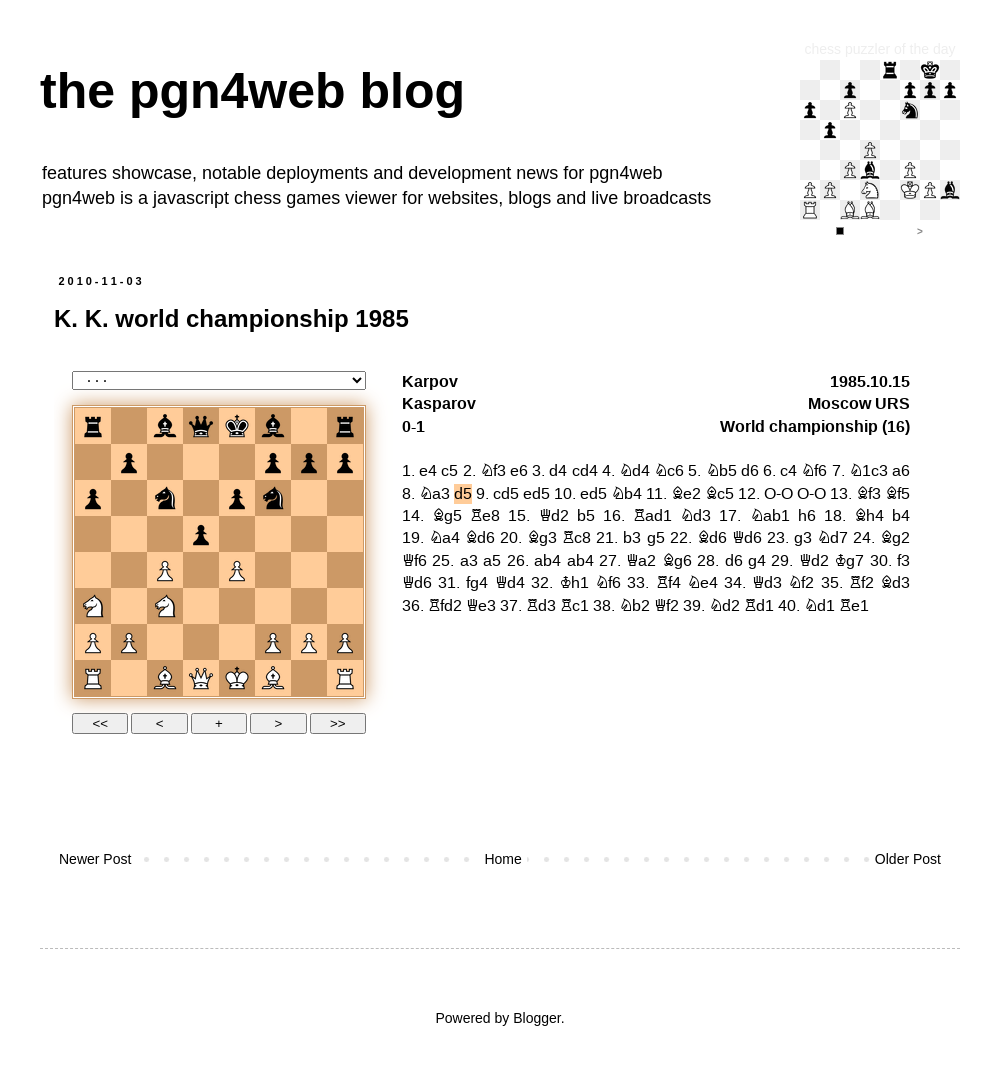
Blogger (536, 1018)
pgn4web (625, 173)
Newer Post (95, 859)
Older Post (908, 859)
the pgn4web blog (252, 91)
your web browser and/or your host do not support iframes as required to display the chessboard (500, 550)
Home (502, 859)
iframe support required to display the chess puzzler (880, 150)
